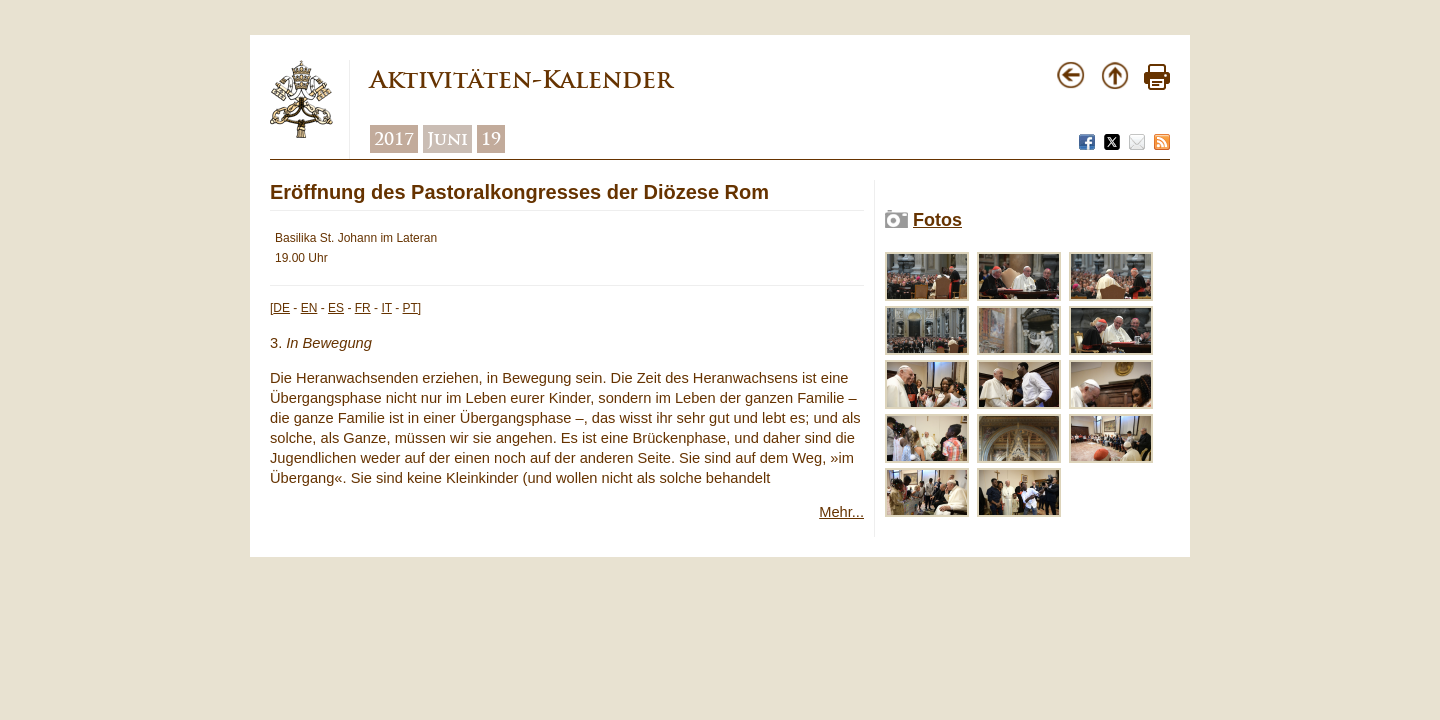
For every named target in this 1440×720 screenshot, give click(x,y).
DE (281, 308)
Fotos (937, 220)
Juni (447, 139)
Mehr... (841, 512)
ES (336, 308)
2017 (394, 139)
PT (410, 308)
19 (491, 139)
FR (363, 308)
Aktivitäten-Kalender (521, 79)
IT (386, 308)
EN (309, 308)
